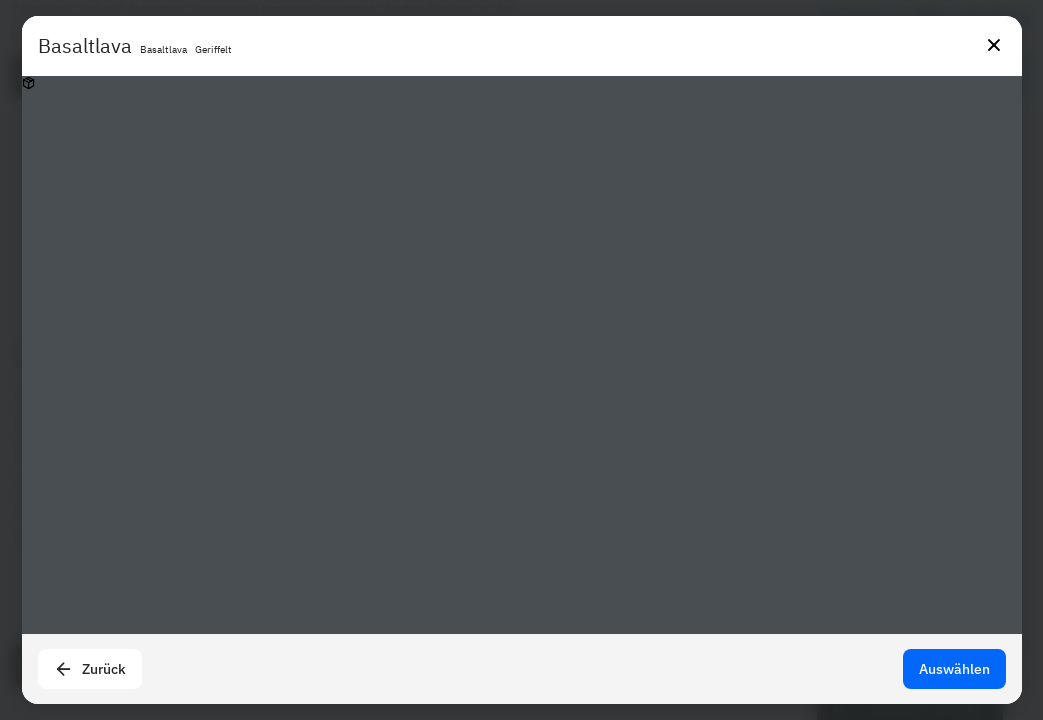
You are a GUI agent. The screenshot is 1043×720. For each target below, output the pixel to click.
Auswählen (954, 669)
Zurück (90, 669)
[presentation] (521, 360)
